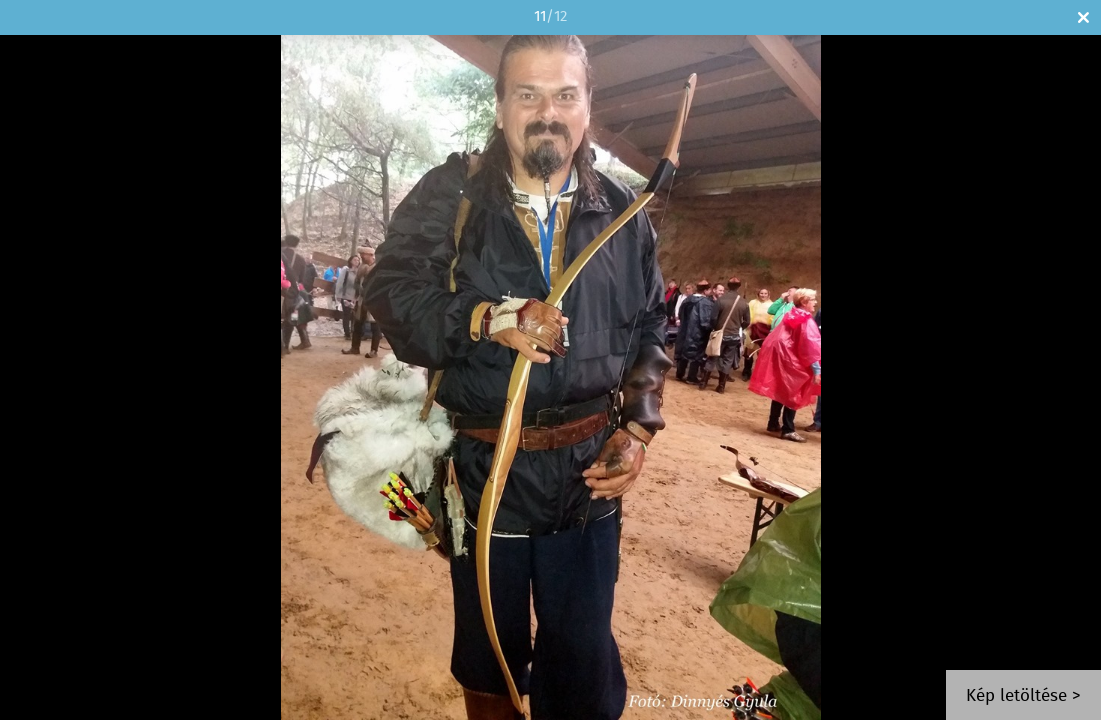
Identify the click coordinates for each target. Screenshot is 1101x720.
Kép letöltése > (1023, 696)
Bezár (1083, 17)
